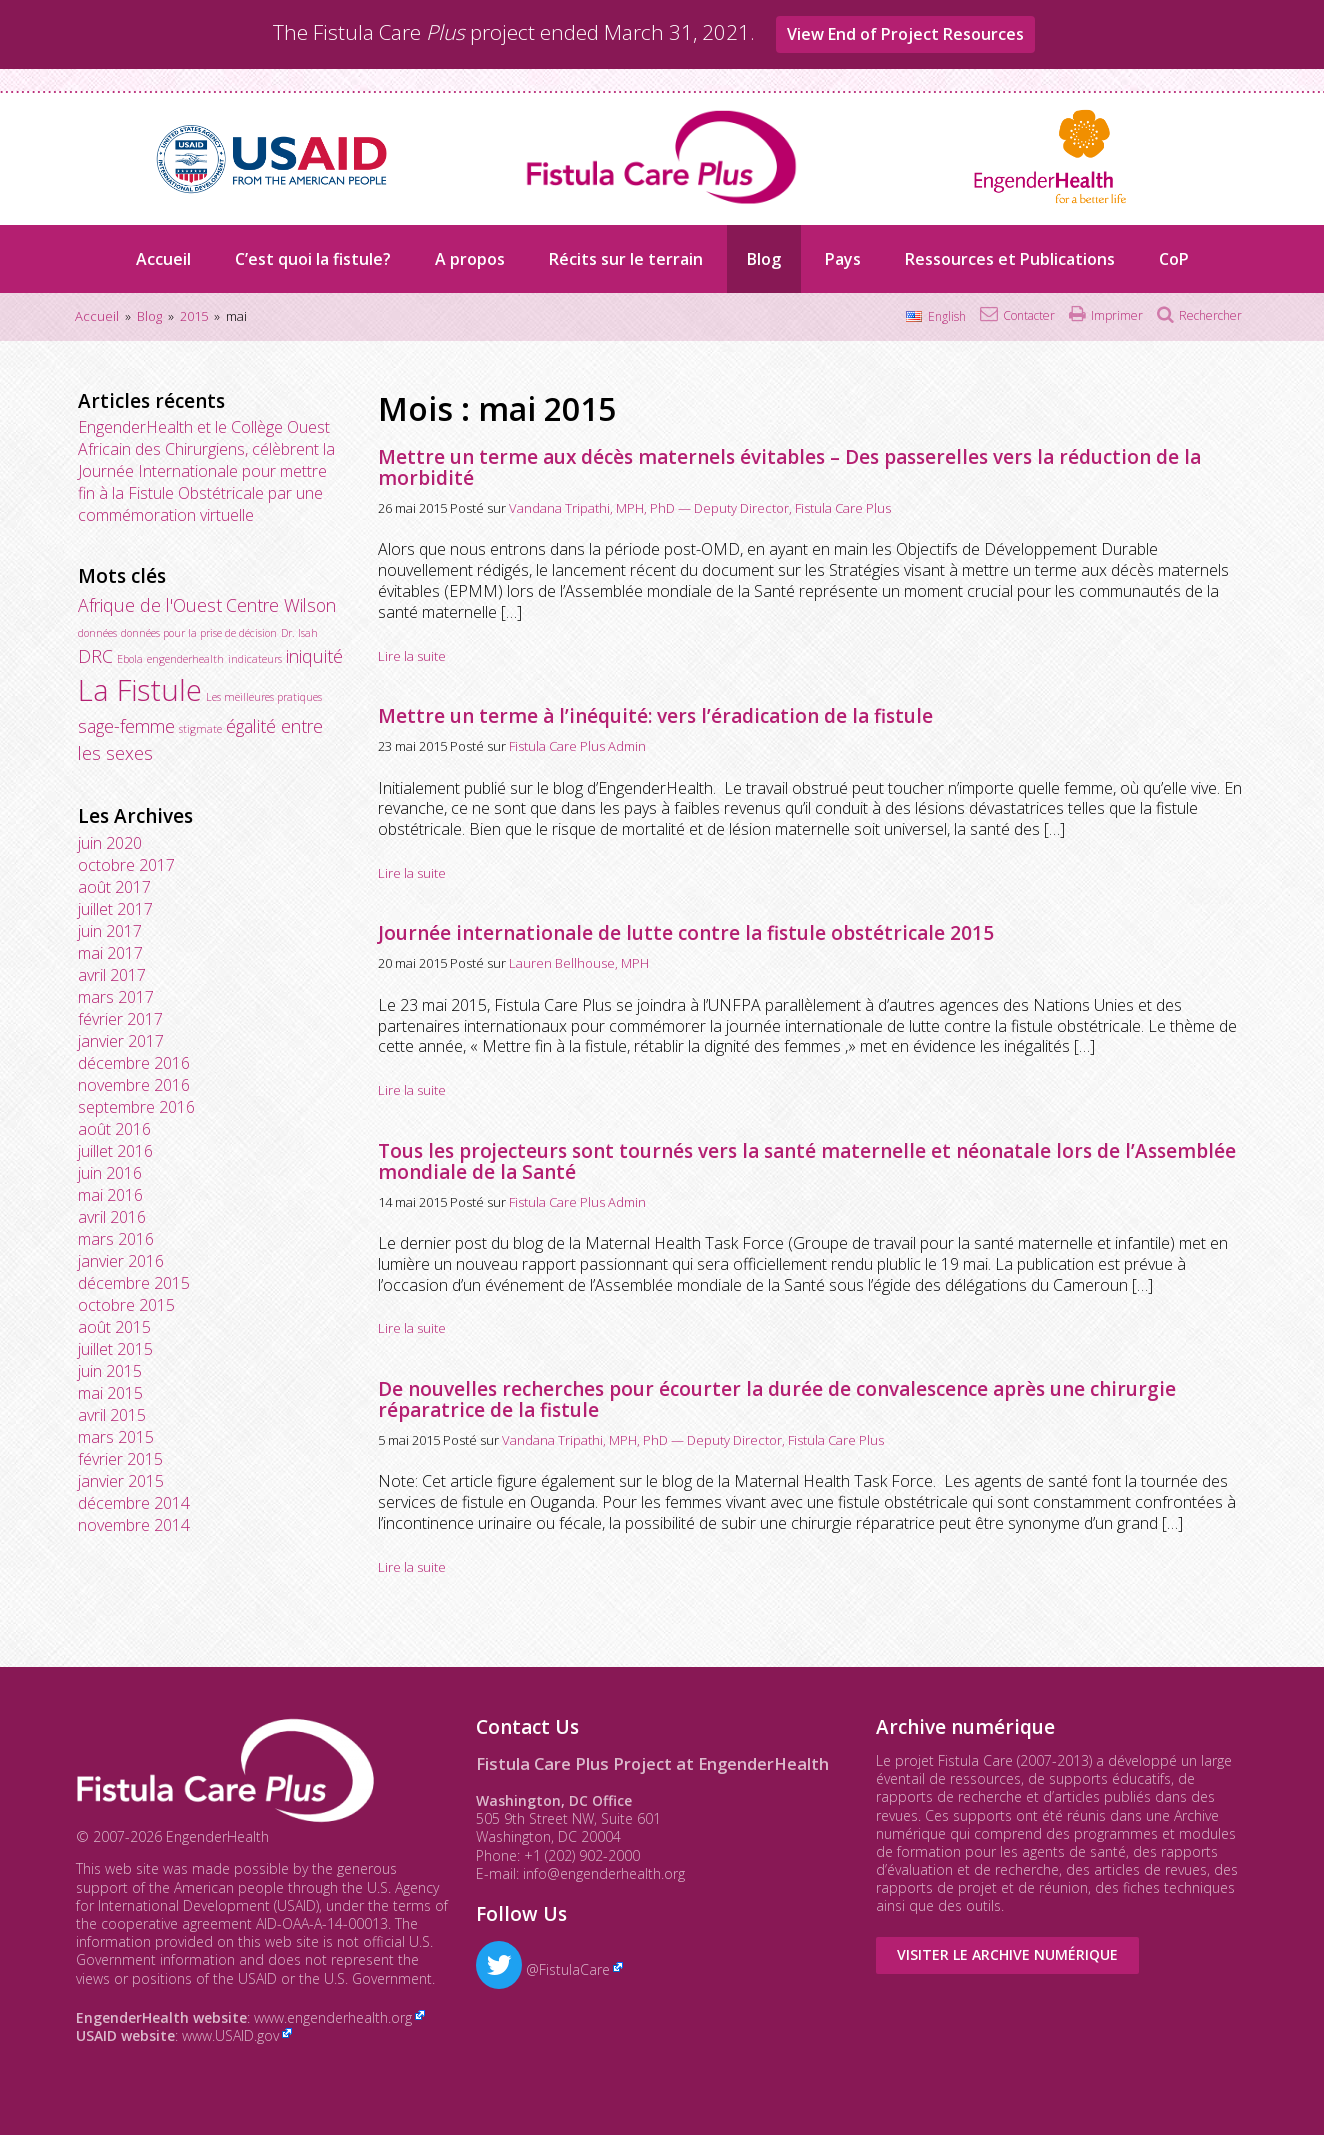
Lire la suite (412, 656)
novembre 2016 (134, 1085)
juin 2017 (110, 931)
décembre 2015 (134, 1283)
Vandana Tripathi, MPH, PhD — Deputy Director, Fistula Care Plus (700, 508)
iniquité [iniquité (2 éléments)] (314, 656)
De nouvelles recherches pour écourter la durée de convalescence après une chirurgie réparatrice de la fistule (777, 1399)
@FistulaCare (543, 1969)
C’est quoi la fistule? (313, 259)
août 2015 (114, 1327)
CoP (1174, 259)
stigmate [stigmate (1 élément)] (200, 729)
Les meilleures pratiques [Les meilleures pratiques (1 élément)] (264, 697)
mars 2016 (116, 1239)
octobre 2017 (126, 865)
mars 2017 (116, 997)
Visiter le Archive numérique (1007, 1954)
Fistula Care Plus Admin (577, 746)
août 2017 (114, 887)
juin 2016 (110, 1173)
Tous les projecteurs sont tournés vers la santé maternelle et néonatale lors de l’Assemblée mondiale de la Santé (807, 1161)
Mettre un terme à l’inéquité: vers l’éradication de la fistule (655, 716)
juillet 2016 (115, 1151)
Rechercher (1210, 315)
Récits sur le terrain (626, 259)
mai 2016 (110, 1195)
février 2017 (120, 1019)
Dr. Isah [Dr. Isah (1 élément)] (299, 633)
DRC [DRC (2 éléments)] (95, 656)
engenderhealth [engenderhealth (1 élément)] (185, 659)
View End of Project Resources (905, 34)
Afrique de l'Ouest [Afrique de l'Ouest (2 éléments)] (150, 605)
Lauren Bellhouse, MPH (579, 963)
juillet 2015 (115, 1349)
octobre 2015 (126, 1305)
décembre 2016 (134, 1063)
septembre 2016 (136, 1107)
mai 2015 (110, 1393)
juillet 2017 (115, 909)
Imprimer (1117, 315)
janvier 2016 (121, 1261)
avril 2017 (112, 975)
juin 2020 (110, 843)
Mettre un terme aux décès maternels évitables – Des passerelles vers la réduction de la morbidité (789, 467)
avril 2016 (112, 1217)
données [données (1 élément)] (97, 633)
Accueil (163, 259)
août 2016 (114, 1129)
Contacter (1029, 315)
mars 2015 (116, 1437)
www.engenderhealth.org (333, 2017)
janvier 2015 (121, 1481)
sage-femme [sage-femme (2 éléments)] (126, 726)
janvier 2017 (121, 1041)
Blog (764, 259)
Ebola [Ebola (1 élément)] (130, 659)
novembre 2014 (134, 1525)
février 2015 (120, 1459)
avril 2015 (112, 1415)
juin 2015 (110, 1371)
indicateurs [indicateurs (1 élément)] (255, 659)
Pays (843, 259)
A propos (470, 259)
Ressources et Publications (1010, 259)
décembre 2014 (134, 1503)
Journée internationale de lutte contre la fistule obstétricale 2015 (686, 933)
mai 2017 (110, 953)
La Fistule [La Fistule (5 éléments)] (140, 690)
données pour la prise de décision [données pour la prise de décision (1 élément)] (199, 633)
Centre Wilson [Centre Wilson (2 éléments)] (281, 605)
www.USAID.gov (230, 2035)
